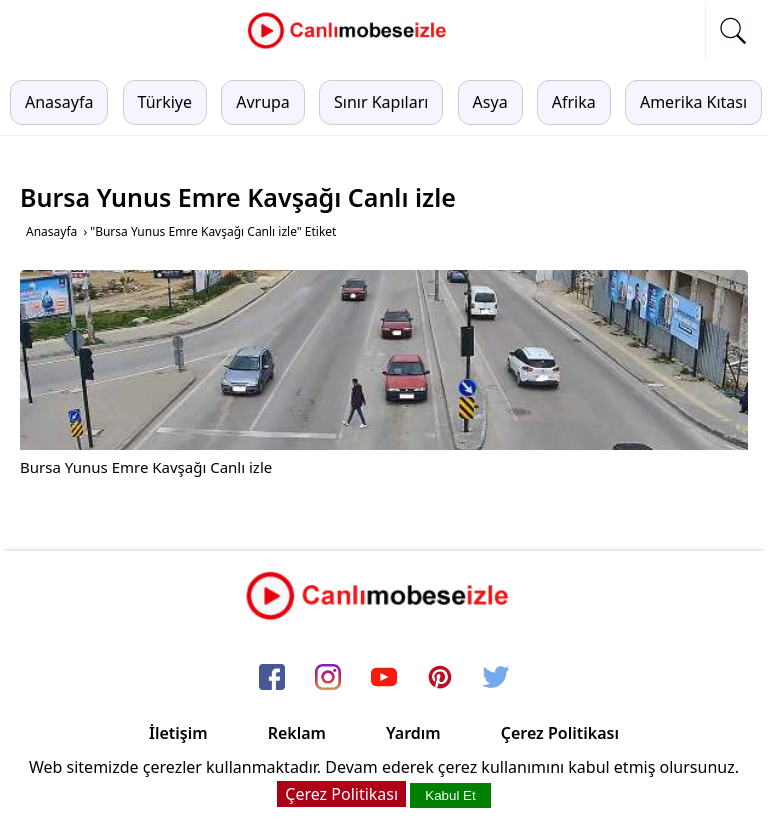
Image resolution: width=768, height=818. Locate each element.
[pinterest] (440, 679)
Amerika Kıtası (693, 102)
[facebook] (272, 679)
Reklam (297, 733)
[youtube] (384, 679)
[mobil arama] (733, 31)
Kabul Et (450, 795)
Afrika (574, 102)
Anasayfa (59, 102)
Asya (490, 102)
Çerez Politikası (560, 733)
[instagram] (328, 679)
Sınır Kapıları (381, 102)
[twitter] (496, 679)
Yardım (413, 733)
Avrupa (263, 102)
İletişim (178, 733)
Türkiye (165, 102)
